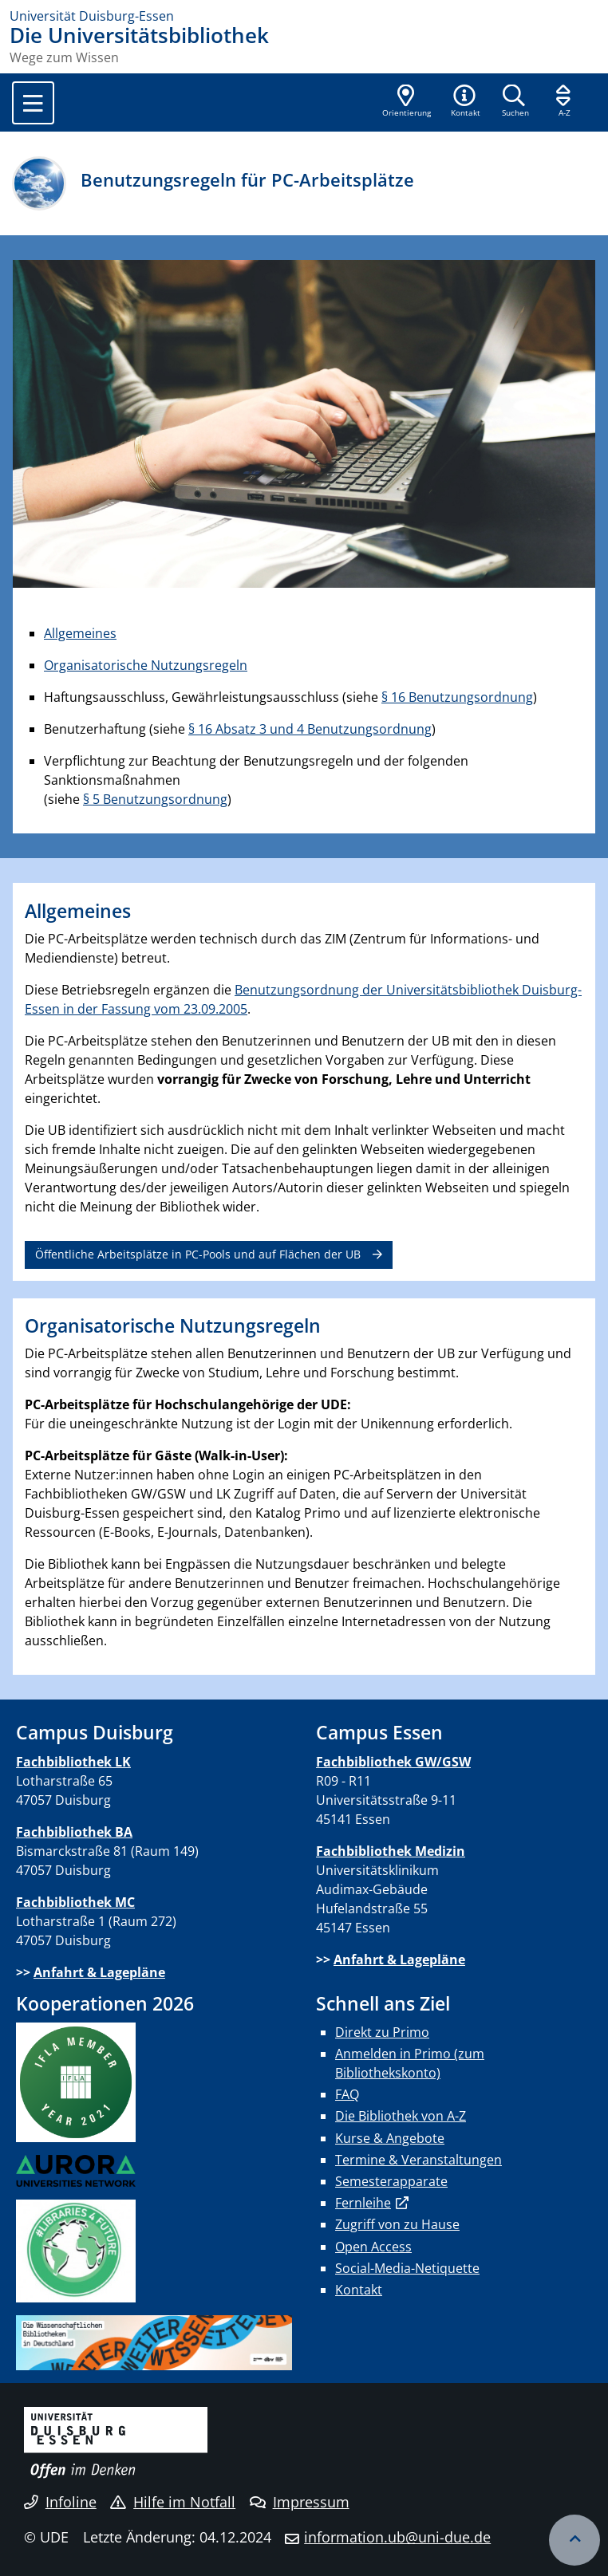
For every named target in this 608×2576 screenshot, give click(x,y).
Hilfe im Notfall (172, 2501)
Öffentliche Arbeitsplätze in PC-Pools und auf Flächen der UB (198, 1254)
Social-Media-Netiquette (407, 2268)
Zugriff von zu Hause (397, 2224)
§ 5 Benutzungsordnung (155, 799)
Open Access (373, 2246)
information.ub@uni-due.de (397, 2536)
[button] (465, 102)
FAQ (347, 2094)
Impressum (299, 2501)
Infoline (60, 2501)
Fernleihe (363, 2203)
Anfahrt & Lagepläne (99, 1972)
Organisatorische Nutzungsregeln (145, 665)
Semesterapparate (391, 2181)
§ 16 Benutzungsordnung (457, 697)
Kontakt (358, 2289)
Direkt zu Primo (382, 2032)
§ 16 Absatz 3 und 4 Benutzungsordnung (310, 729)
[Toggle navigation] (33, 102)
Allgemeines (80, 633)
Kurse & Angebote (389, 2138)
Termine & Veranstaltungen (418, 2159)
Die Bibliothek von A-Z (400, 2116)
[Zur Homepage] (304, 16)
